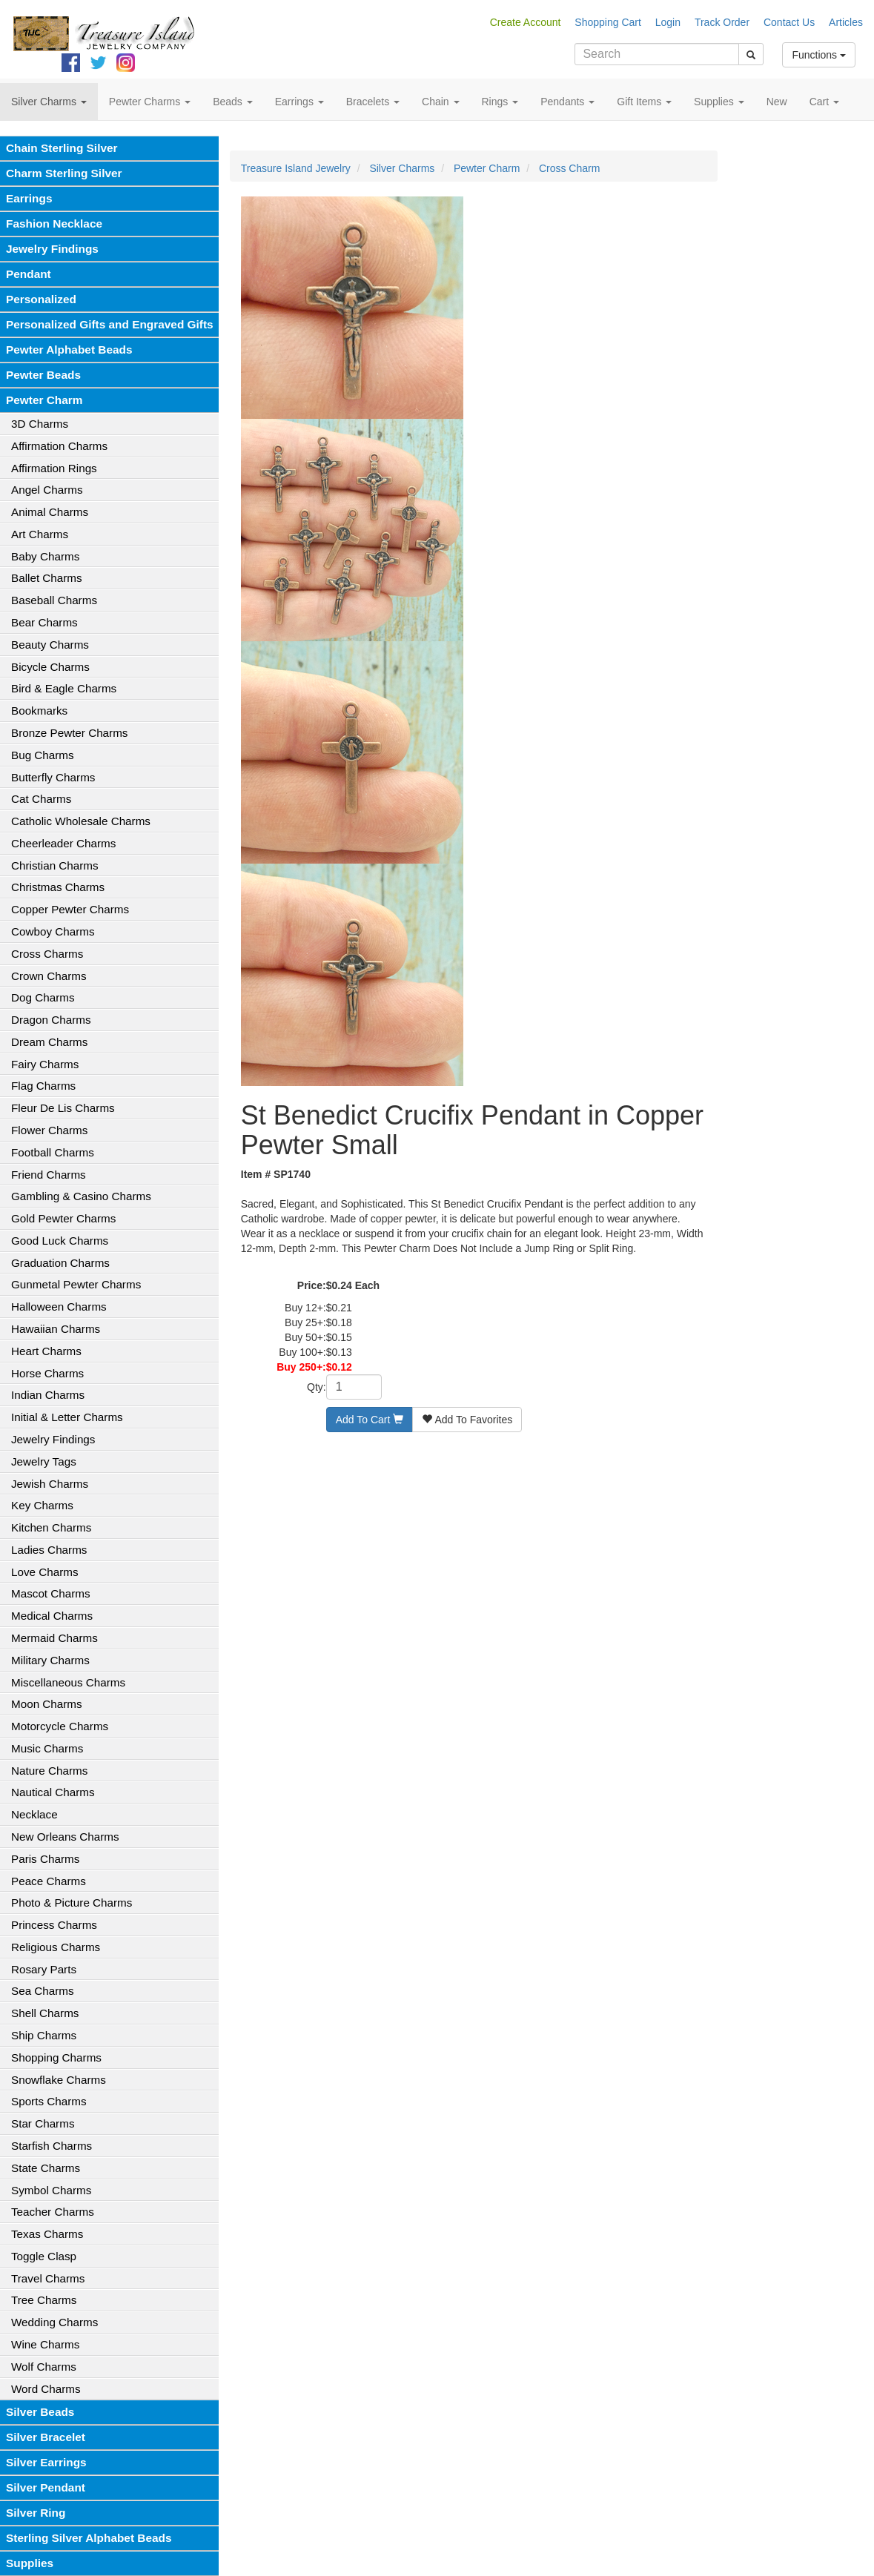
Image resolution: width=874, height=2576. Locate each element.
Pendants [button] (567, 101)
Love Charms (45, 1572)
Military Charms (50, 1660)
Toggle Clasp (43, 2256)
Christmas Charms (58, 887)
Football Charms (52, 1152)
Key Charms (42, 1505)
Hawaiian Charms (55, 1328)
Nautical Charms (53, 1792)
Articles (846, 22)
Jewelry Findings (52, 248)
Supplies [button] (719, 101)
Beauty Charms (50, 644)
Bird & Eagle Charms (63, 688)
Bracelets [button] (373, 101)
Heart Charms (46, 1351)
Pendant (28, 274)
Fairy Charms (45, 1064)
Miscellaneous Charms (68, 1682)
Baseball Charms (54, 600)
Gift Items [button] (644, 101)
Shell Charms (45, 2013)
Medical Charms (52, 1615)
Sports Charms (49, 2101)
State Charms (45, 2168)
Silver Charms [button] (49, 101)
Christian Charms (55, 865)
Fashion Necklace (54, 223)
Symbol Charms (51, 2190)
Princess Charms (54, 1924)
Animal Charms (49, 512)
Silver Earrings (46, 2462)
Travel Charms (48, 2278)
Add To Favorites (467, 1420)
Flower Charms (49, 1130)
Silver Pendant (45, 2487)
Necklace (34, 1814)
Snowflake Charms (58, 2079)
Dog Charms (43, 997)
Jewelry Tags (43, 1461)
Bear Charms (44, 622)
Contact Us (789, 22)
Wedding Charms (54, 2322)
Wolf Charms (43, 2366)
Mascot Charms (50, 1593)
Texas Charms (47, 2234)
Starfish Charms (51, 2145)
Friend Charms (48, 1174)
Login (668, 22)
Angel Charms (47, 489)
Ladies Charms (49, 1549)
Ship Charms (43, 2035)
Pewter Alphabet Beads (69, 349)
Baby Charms (45, 556)
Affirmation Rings (54, 468)
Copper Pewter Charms (70, 909)
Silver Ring (35, 2512)
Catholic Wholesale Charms (80, 821)
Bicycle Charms (50, 666)
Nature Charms (49, 1770)
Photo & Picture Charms (71, 1902)
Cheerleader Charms (63, 843)
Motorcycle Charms (59, 1726)
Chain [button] (440, 101)
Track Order (722, 22)
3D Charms (39, 423)
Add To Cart (370, 1420)
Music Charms (47, 1748)
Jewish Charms (49, 1483)
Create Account (525, 22)
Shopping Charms (56, 2057)
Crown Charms (49, 976)
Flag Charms (43, 1085)
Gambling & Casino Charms (81, 1196)
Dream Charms (49, 1042)
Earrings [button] (299, 101)
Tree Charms (43, 2300)
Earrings (29, 198)
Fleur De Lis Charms (63, 1108)
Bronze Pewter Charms (69, 732)
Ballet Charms (46, 578)
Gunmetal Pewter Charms (76, 1284)
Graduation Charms (60, 1262)
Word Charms (46, 2389)
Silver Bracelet (45, 2437)
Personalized (41, 299)
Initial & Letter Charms (67, 1417)
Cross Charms (47, 953)
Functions (819, 55)
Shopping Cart (608, 22)
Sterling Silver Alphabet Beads (89, 2538)
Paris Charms (45, 1858)
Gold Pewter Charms (63, 1218)
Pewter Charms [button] (150, 101)
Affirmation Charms (59, 446)
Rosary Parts (43, 1969)
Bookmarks (39, 710)
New (777, 101)
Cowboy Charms (53, 931)
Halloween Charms (59, 1306)
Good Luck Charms (59, 1240)
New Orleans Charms (65, 1836)
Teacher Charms (52, 2211)
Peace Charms (48, 1881)
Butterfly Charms (53, 777)
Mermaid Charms (54, 1638)
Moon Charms (46, 1704)
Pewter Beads (43, 374)
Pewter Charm (44, 400)
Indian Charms (48, 1394)
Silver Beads (40, 2412)
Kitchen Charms (51, 1527)
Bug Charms (42, 755)
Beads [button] (233, 101)
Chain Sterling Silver (62, 148)
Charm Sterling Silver (64, 173)
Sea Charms (42, 1990)
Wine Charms (45, 2344)
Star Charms (43, 2123)
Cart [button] (824, 101)
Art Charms (39, 534)
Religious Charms (55, 1947)
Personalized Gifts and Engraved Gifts (109, 324)
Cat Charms (41, 798)
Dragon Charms (51, 1019)
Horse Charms (47, 1373)
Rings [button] (500, 101)
